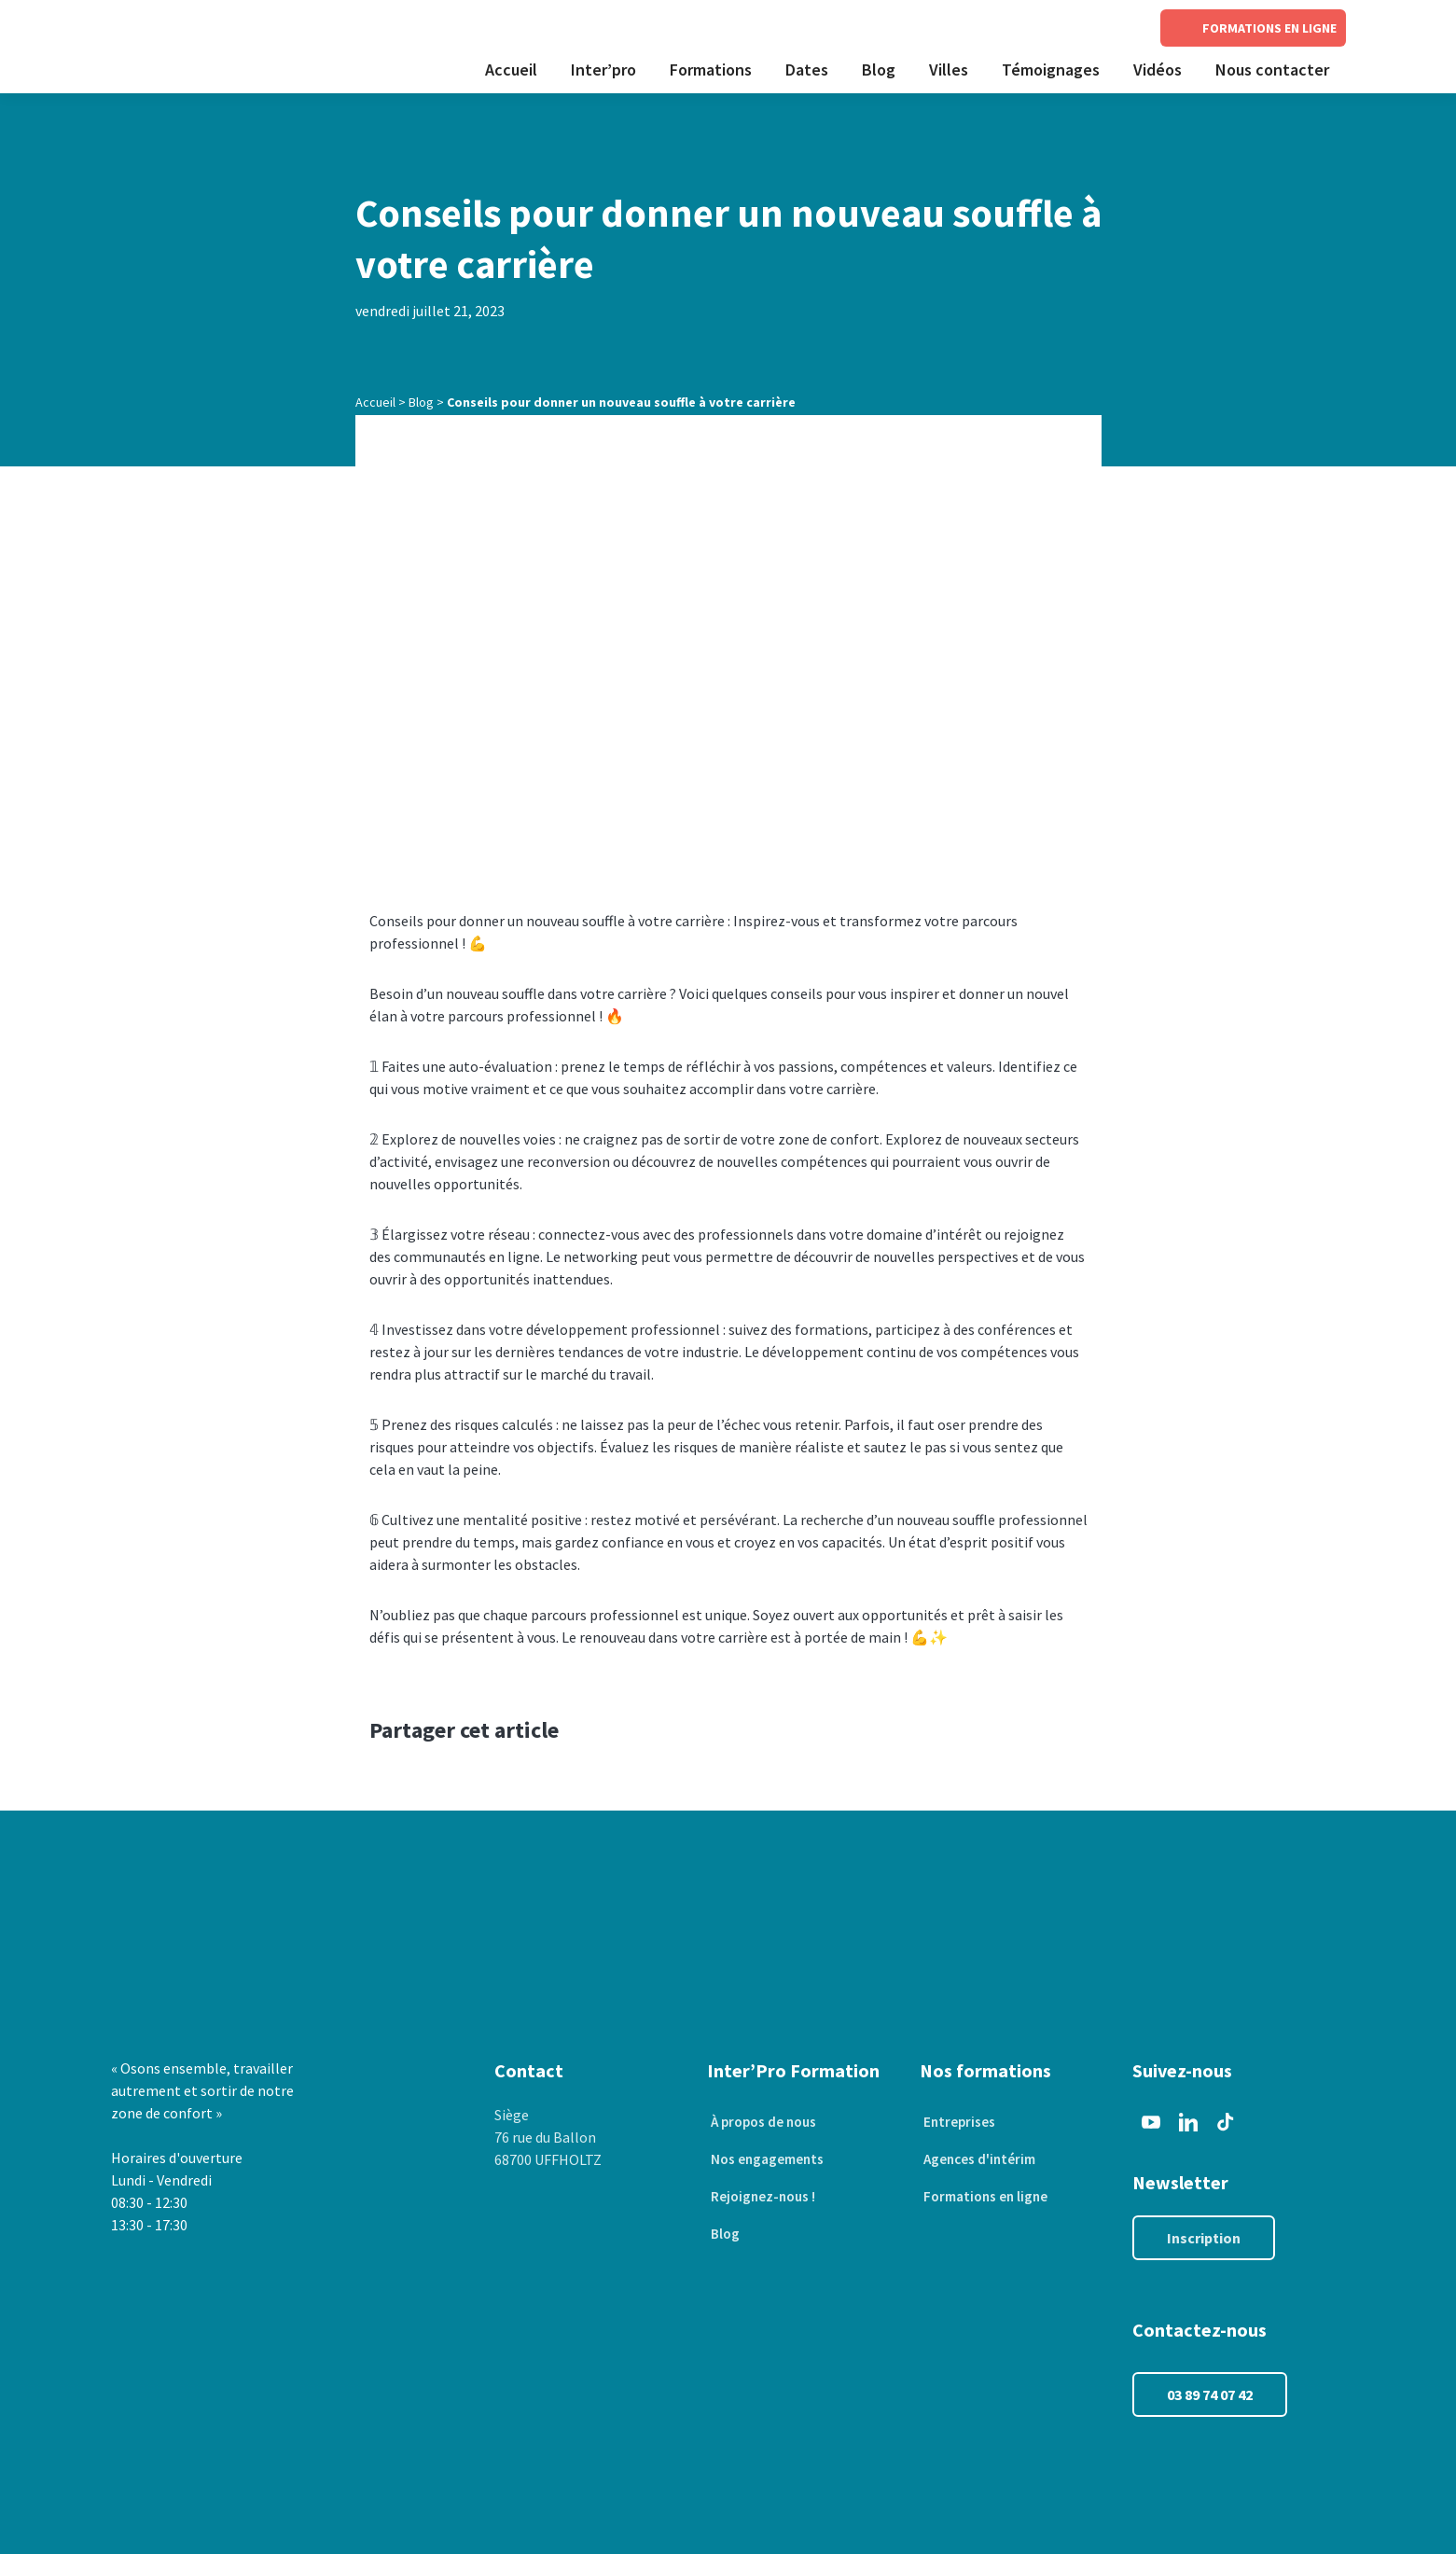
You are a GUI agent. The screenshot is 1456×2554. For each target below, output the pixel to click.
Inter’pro (603, 69)
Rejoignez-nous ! (761, 2196)
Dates (806, 69)
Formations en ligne (985, 2196)
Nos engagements (766, 2159)
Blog (878, 69)
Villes (948, 69)
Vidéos (1157, 69)
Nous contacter (1272, 69)
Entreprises (956, 2122)
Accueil (511, 69)
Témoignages (1051, 69)
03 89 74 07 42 (1210, 2394)
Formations (711, 69)
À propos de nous (763, 2122)
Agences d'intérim (978, 2159)
